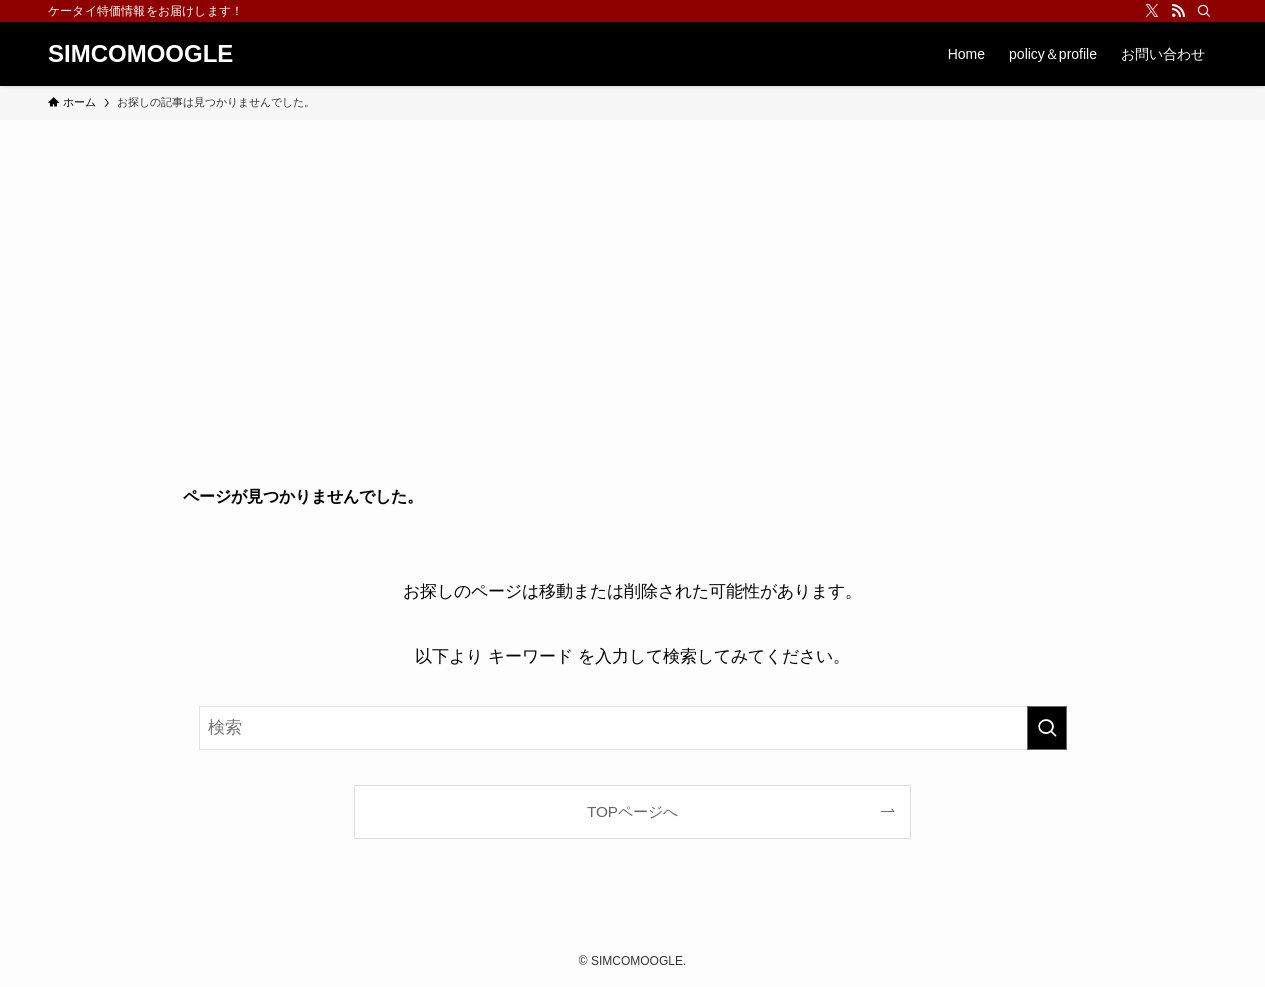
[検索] (1204, 11)
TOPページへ (632, 811)
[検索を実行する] (1047, 728)
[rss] (1178, 11)
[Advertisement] (633, 270)
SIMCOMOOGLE (140, 54)
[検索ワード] (633, 728)
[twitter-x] (1152, 11)
